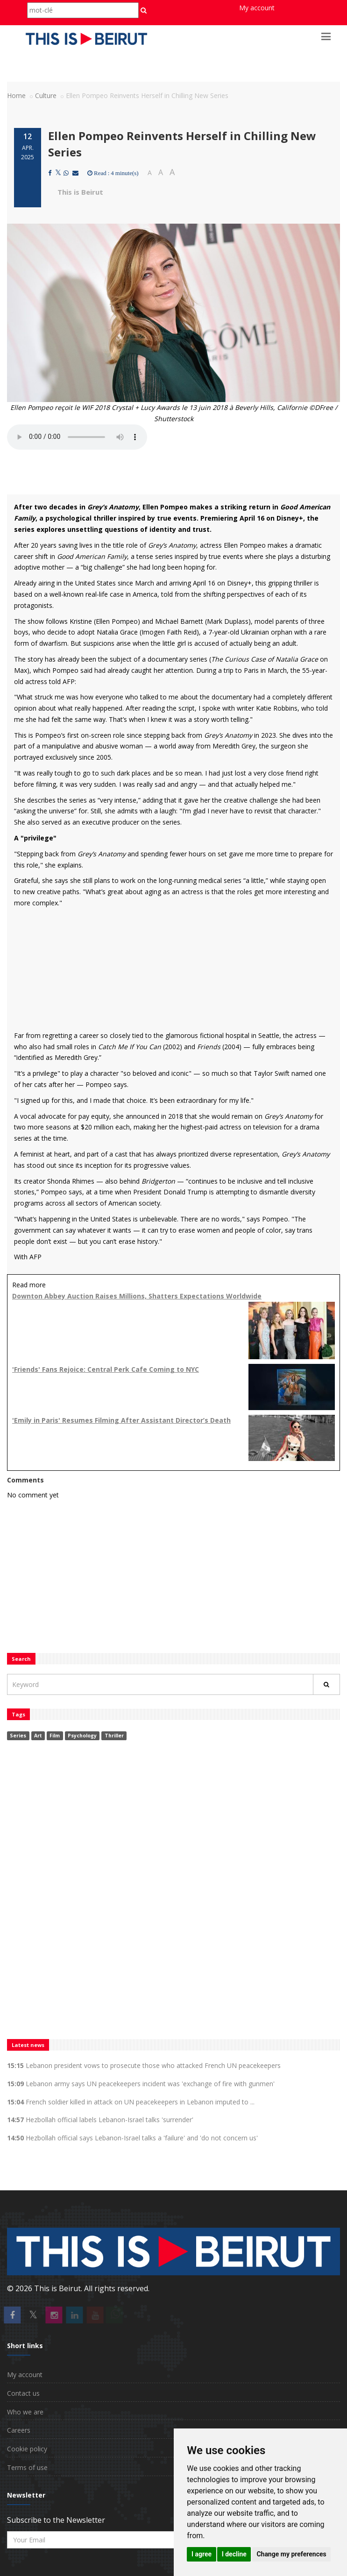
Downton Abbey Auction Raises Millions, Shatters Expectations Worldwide (137, 1296)
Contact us (23, 2393)
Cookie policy (27, 2448)
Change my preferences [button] (291, 2554)
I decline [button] (234, 2554)
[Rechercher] (326, 1684)
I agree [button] (201, 2554)
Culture (46, 95)
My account (257, 7)
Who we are (25, 2411)
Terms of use (27, 2467)
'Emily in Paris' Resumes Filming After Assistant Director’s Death (121, 1420)
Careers (18, 2430)
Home (16, 95)
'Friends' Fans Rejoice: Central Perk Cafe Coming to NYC (105, 1369)
